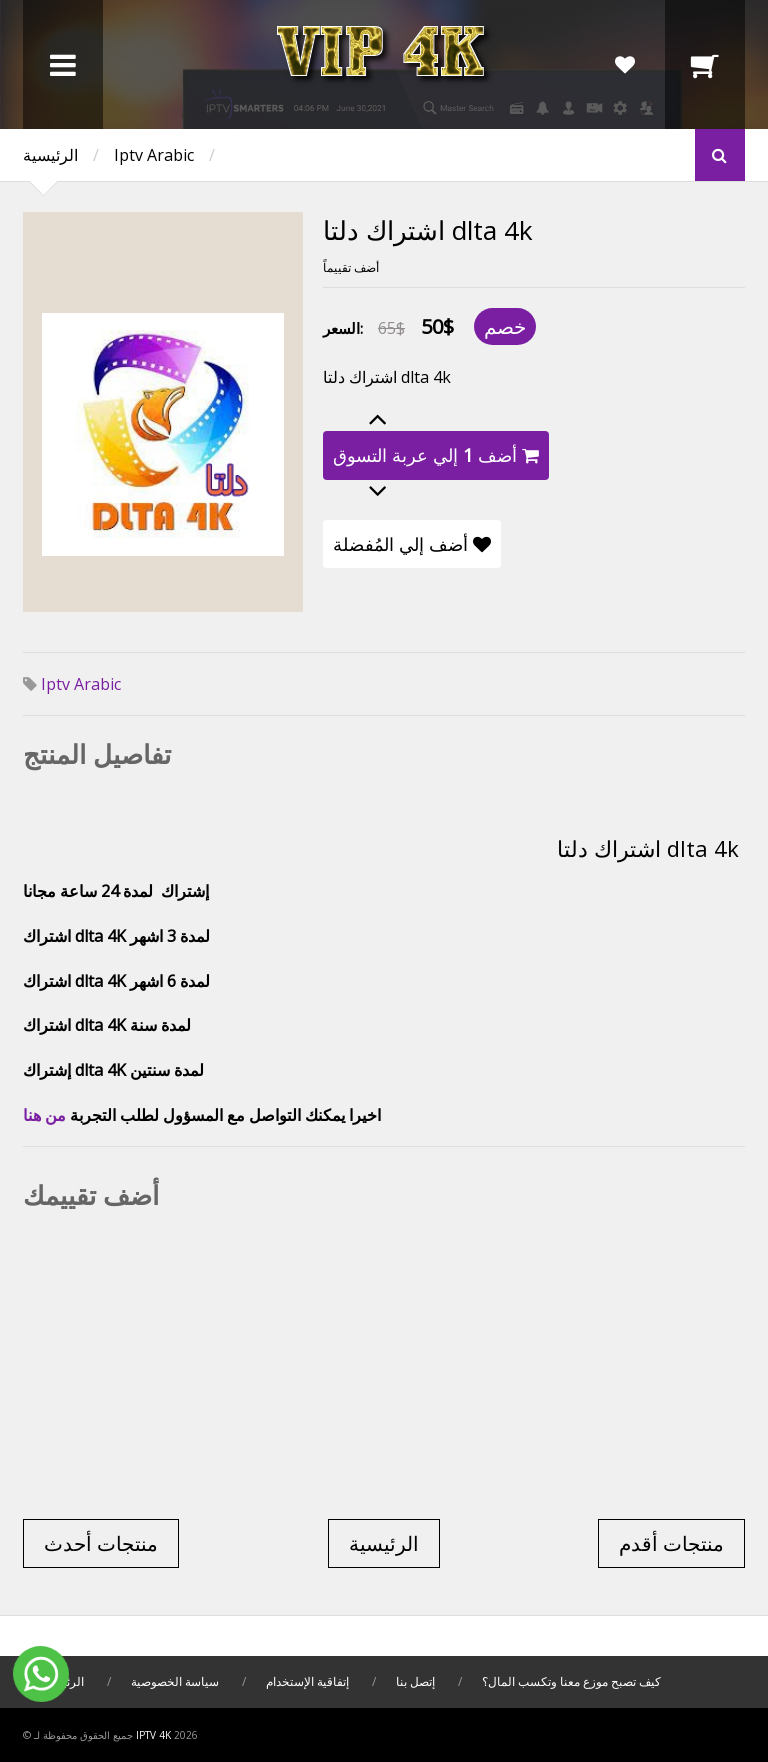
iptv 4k (153, 1735)
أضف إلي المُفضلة (412, 544)
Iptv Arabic (154, 155)
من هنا (44, 1115)
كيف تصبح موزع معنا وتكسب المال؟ (571, 1681)
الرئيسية (50, 155)
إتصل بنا (415, 1681)
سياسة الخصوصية (176, 1681)
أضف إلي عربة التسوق (436, 455)
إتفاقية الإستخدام (307, 1681)
